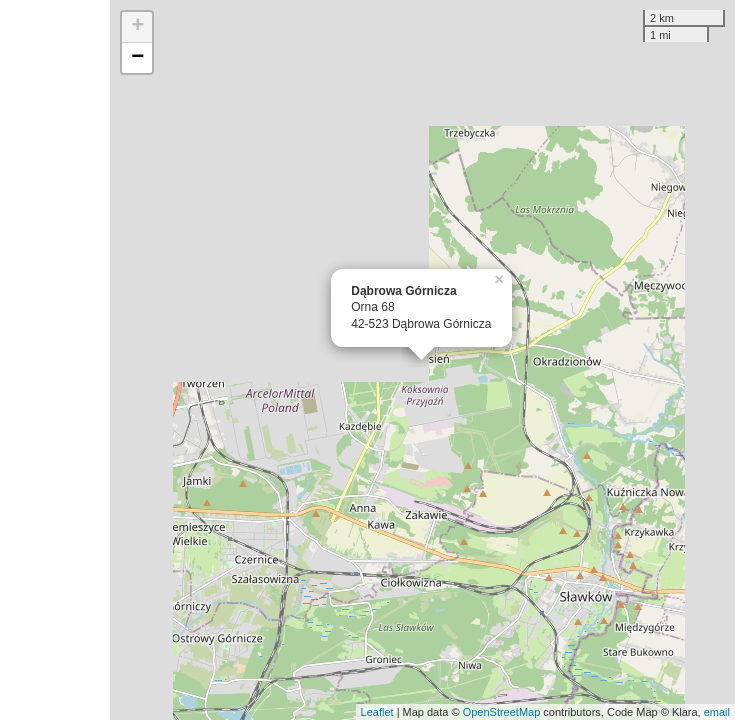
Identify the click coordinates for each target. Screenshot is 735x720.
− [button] (137, 58)
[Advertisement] (55, 360)
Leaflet (377, 712)
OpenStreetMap (502, 712)
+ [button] (137, 27)
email (717, 712)
